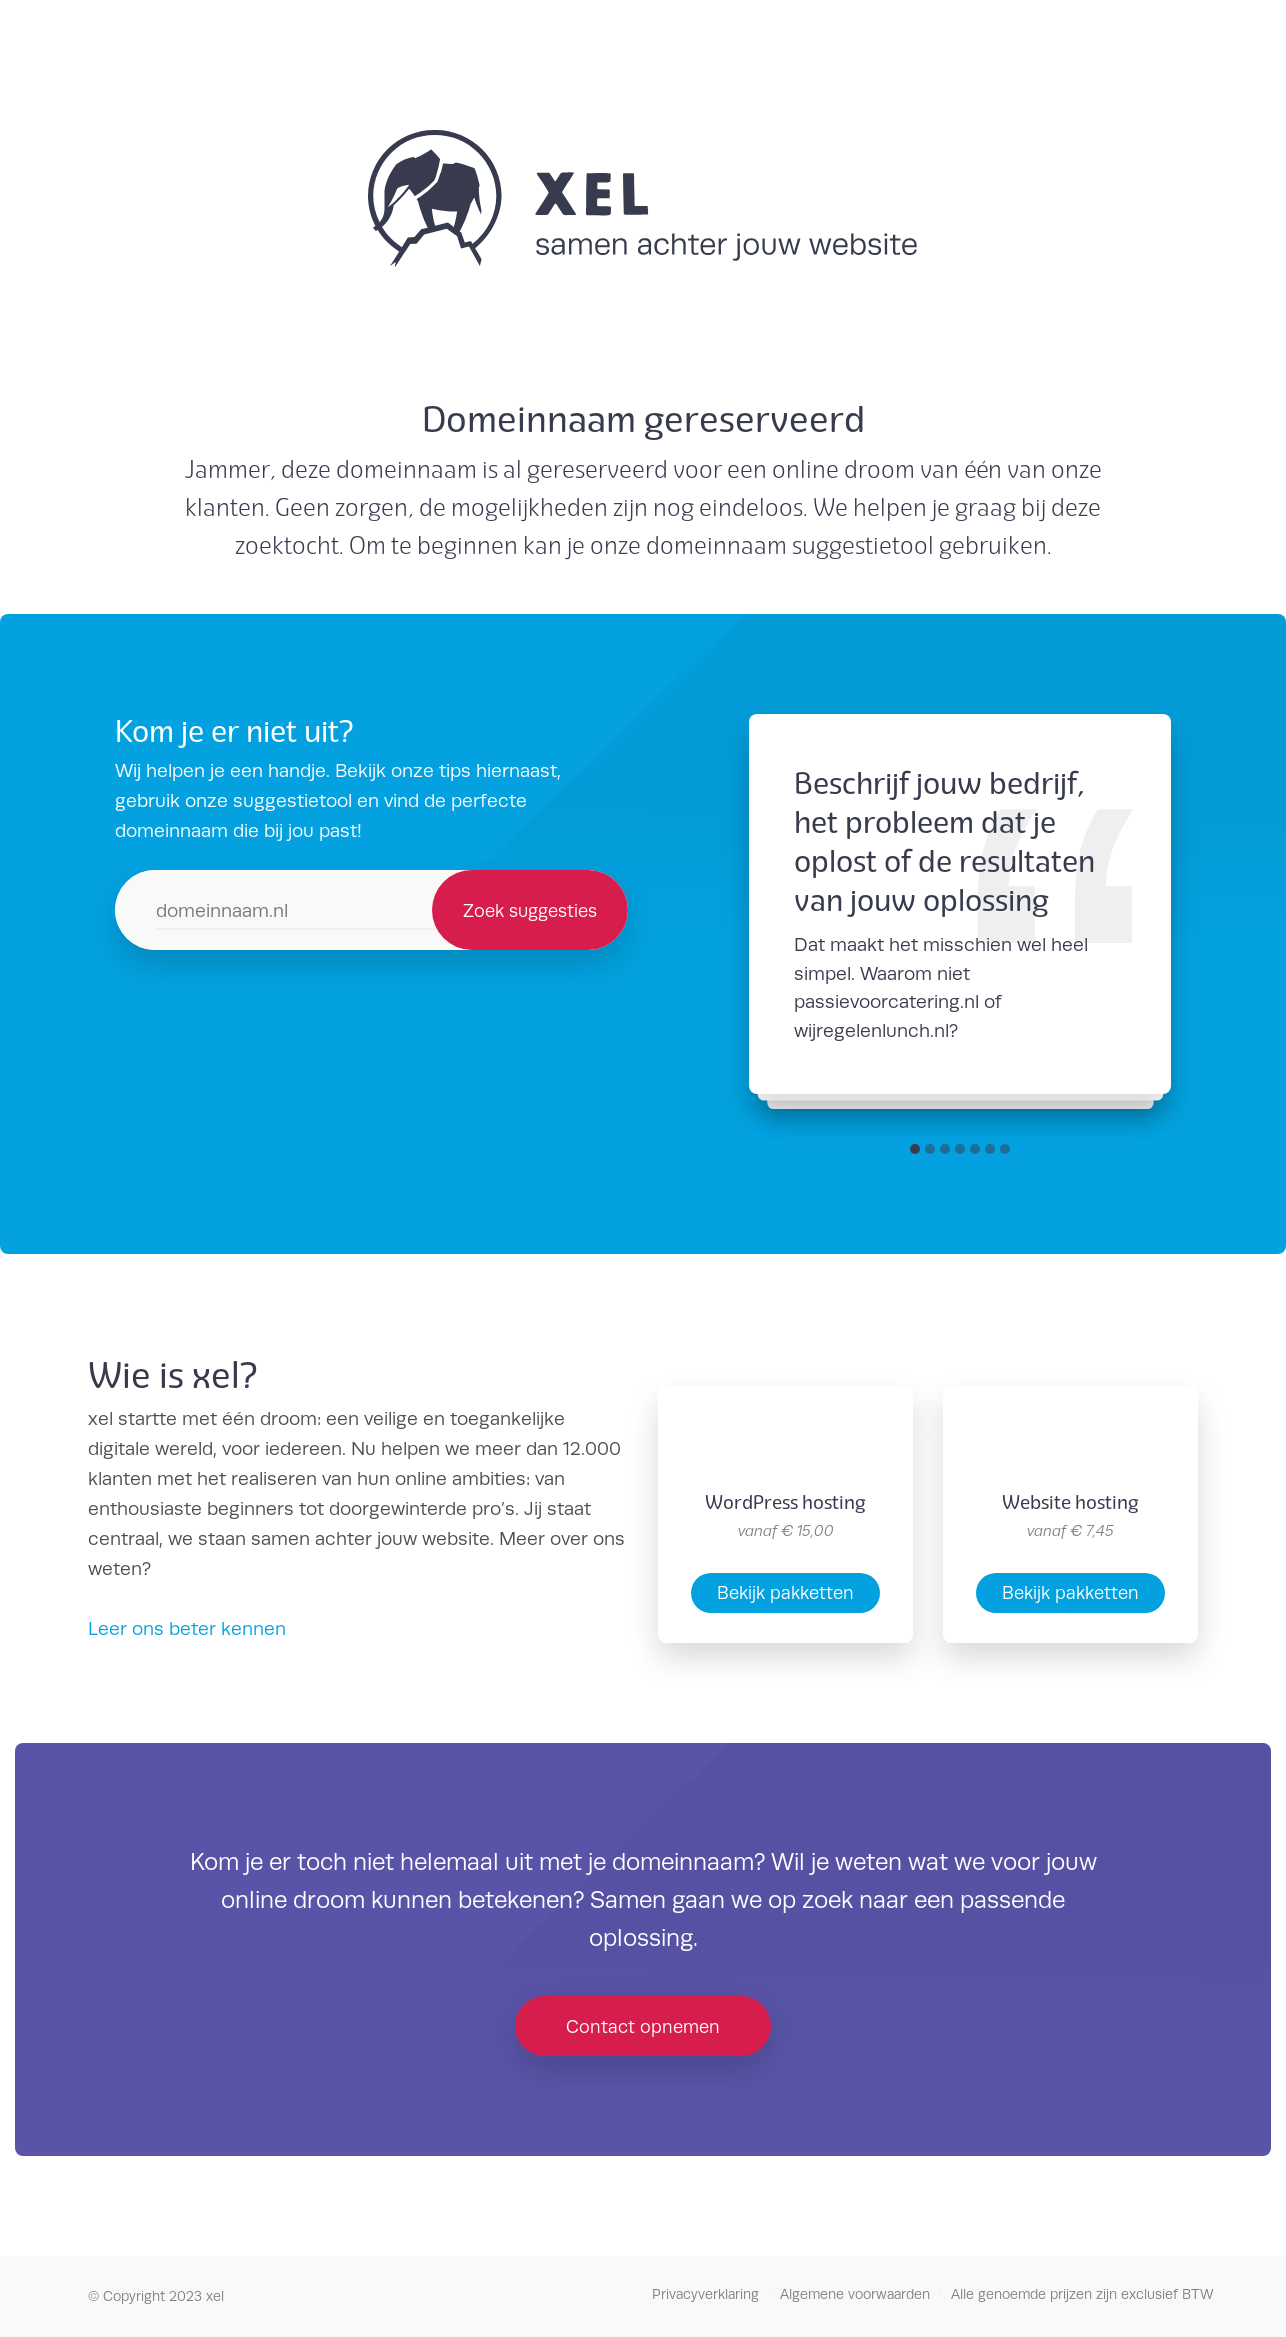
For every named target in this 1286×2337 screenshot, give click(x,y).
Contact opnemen (643, 2026)
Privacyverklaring (705, 2294)
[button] (915, 1149)
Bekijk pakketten (785, 1592)
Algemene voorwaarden (855, 2294)
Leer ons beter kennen (187, 1628)
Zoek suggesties (530, 910)
